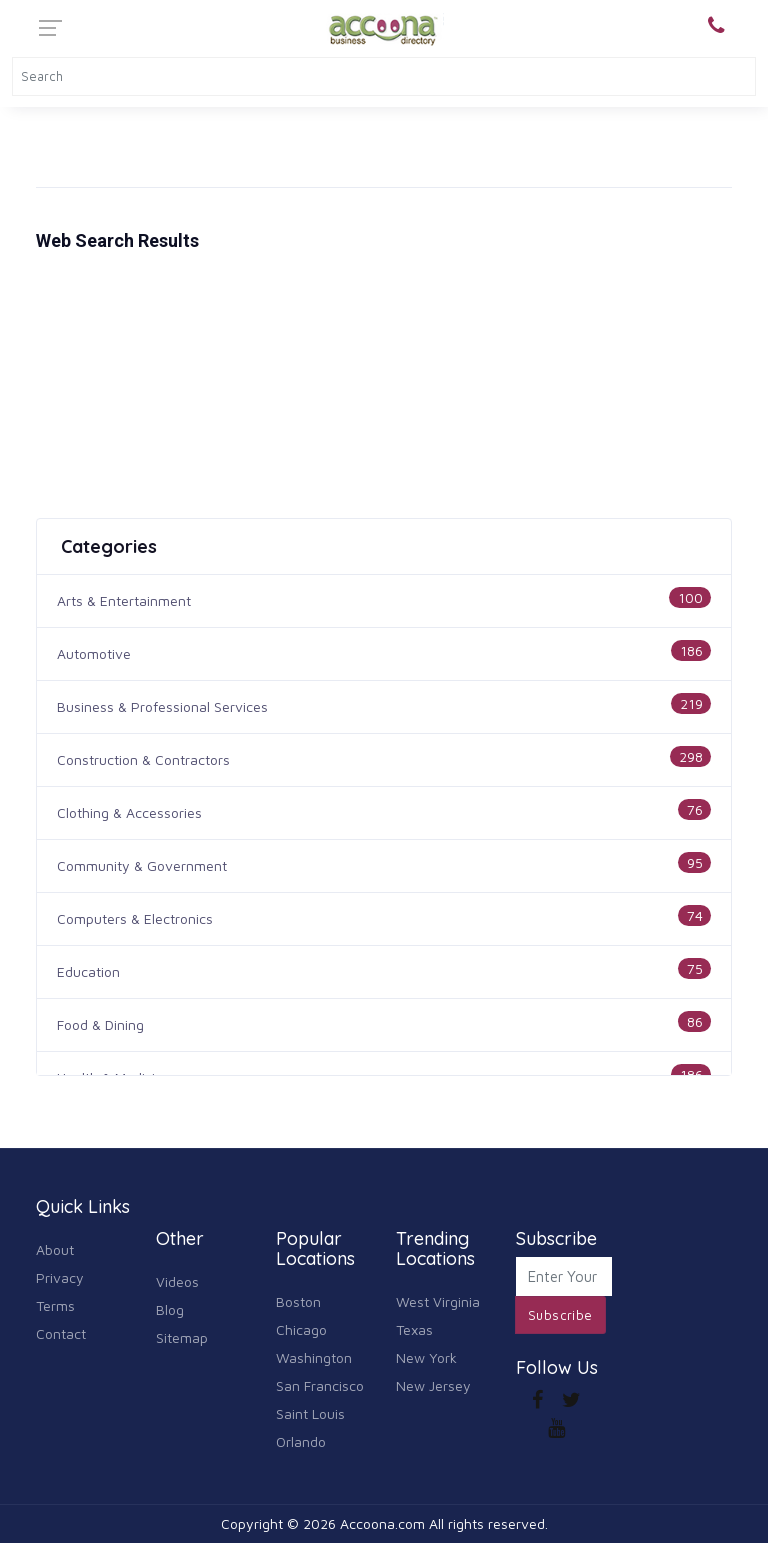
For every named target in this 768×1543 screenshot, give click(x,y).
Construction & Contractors (143, 759)
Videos (177, 1281)
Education (88, 971)
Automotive (94, 653)
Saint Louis (310, 1413)
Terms (55, 1305)
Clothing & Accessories (129, 812)
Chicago (301, 1329)
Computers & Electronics (135, 918)
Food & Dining (100, 1024)
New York (426, 1357)
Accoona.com (382, 1523)
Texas (414, 1329)
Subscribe (560, 1315)
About (55, 1249)
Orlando (301, 1441)
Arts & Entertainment (124, 600)
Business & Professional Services (162, 706)
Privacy (60, 1277)
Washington (314, 1357)
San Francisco (320, 1385)
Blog (170, 1309)
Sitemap (182, 1337)
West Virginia (438, 1301)
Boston (298, 1301)
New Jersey (433, 1385)
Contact (61, 1333)
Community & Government (142, 865)
